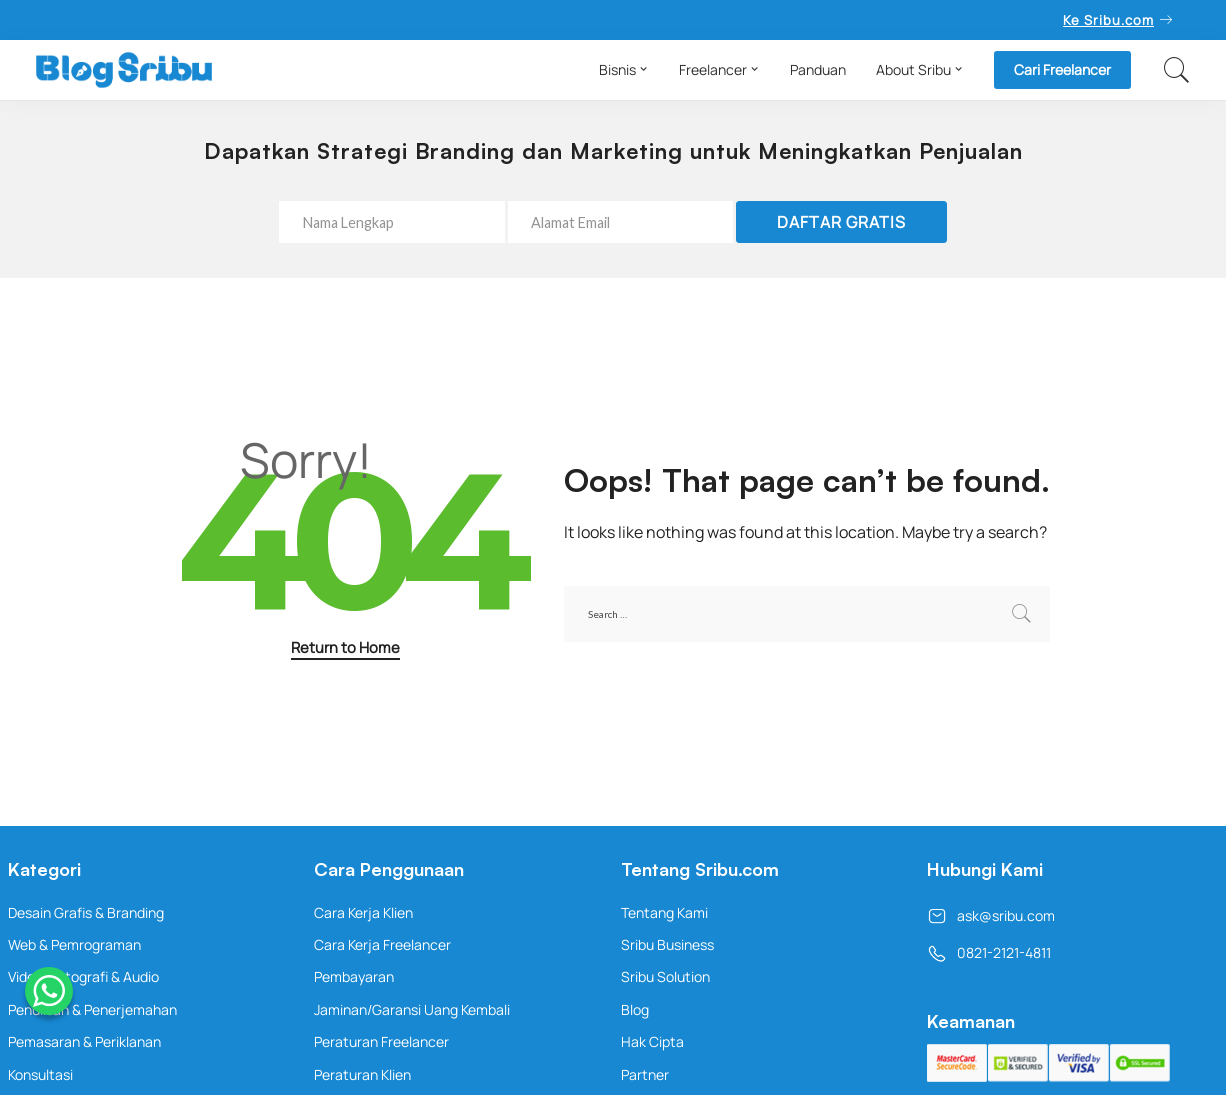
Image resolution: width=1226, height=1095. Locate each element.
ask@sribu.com (991, 915)
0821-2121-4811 (989, 952)
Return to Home (345, 647)
